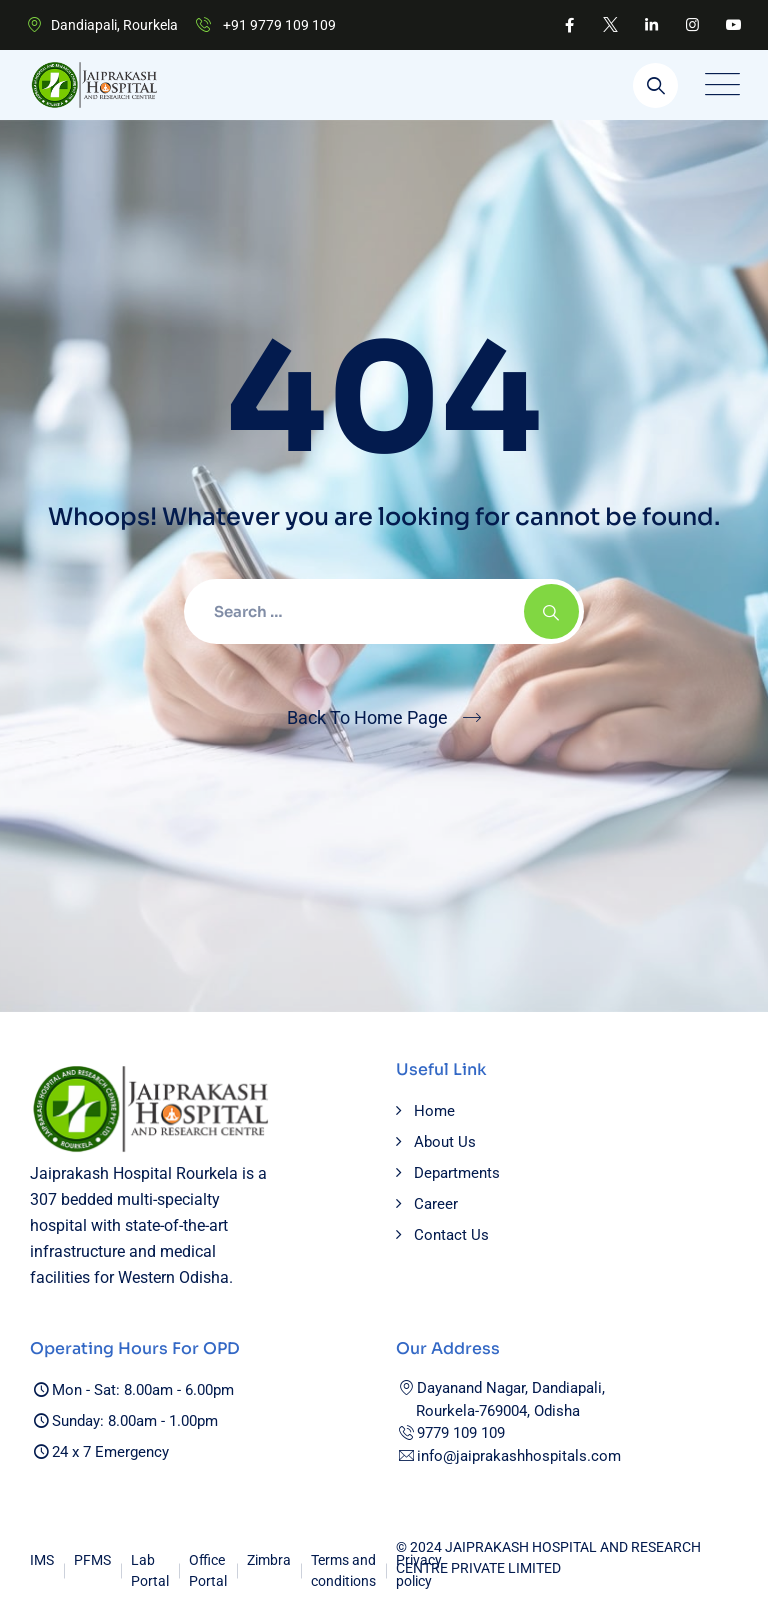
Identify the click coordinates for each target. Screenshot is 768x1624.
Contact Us (451, 1235)
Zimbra (269, 1560)
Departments (457, 1173)
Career (436, 1204)
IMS (42, 1560)
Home (434, 1111)
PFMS (92, 1560)
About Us (445, 1142)
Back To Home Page (367, 717)
